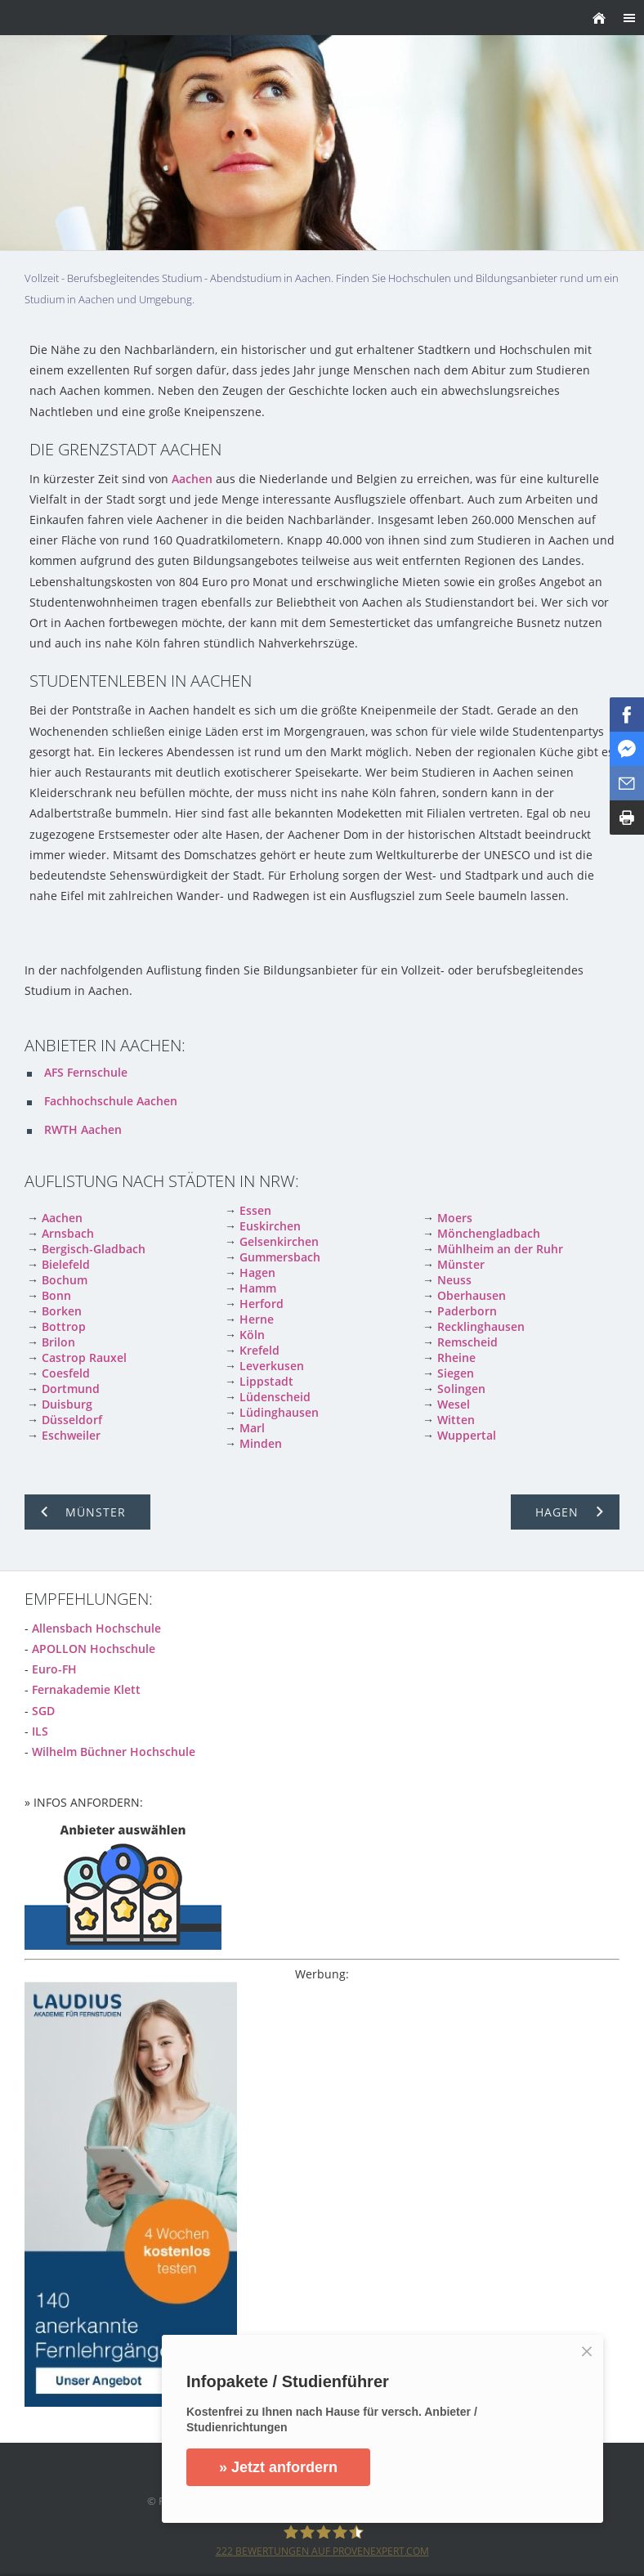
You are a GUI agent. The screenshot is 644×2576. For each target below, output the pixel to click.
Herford (261, 1303)
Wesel (453, 1404)
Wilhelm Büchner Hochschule (113, 1751)
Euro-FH (54, 1669)
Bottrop (64, 1326)
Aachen (192, 478)
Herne (256, 1319)
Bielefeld (66, 1264)
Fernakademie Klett (86, 1689)
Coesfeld (66, 1373)
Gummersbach (279, 1257)
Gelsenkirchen (279, 1241)
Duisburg (67, 1404)
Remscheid (467, 1342)
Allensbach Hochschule (96, 1628)
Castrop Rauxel (84, 1357)
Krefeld (259, 1350)
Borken (62, 1311)
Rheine (456, 1357)
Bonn (56, 1295)
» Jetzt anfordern (280, 2467)
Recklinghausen (481, 1326)
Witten (456, 1419)
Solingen (461, 1388)
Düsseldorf (72, 1419)
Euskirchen (270, 1226)
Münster (461, 1264)
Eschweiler (71, 1435)
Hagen (257, 1272)
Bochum (64, 1280)
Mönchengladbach (488, 1233)
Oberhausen (471, 1295)
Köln (252, 1334)
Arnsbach (68, 1233)
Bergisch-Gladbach (93, 1249)
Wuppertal (466, 1435)
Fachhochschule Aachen (110, 1101)
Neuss (454, 1280)
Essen (255, 1210)
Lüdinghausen (279, 1412)
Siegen (455, 1373)
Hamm (257, 1288)
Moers (454, 1217)
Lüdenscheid (275, 1396)
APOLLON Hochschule (93, 1648)
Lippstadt (266, 1381)
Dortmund (71, 1388)
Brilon (58, 1342)
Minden (260, 1443)
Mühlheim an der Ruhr (500, 1249)
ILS (40, 1731)
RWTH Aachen (83, 1129)
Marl (252, 1428)
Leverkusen (271, 1365)
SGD (43, 1710)
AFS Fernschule (85, 1072)
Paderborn (467, 1311)
